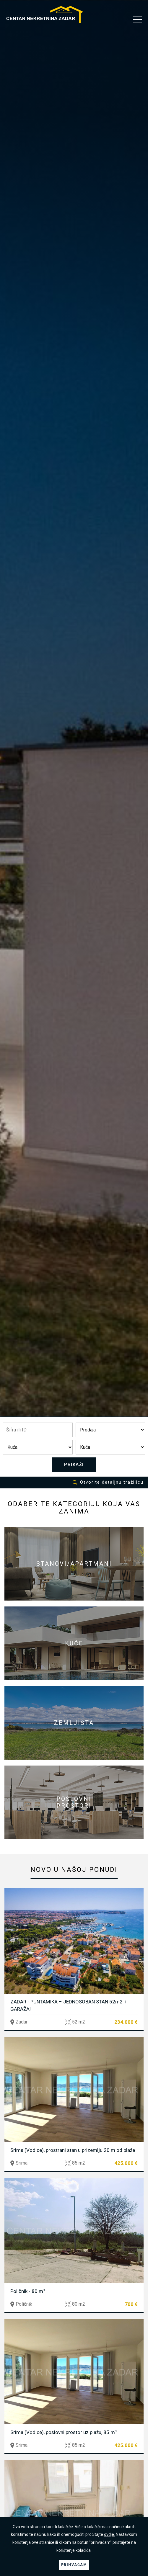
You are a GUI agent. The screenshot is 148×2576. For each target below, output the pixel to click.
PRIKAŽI (74, 1464)
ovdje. (109, 2534)
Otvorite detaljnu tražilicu (108, 1482)
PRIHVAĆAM (74, 2565)
